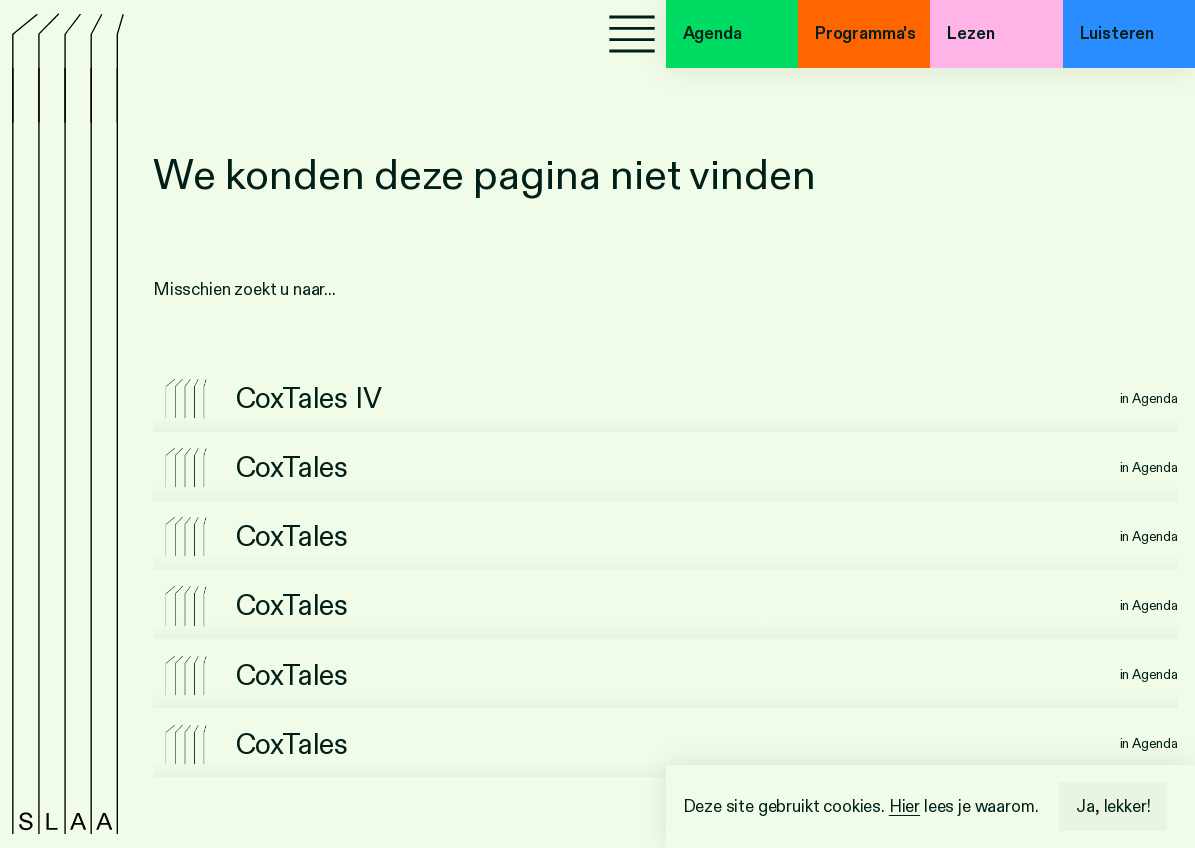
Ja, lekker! (1113, 806)
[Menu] (632, 34)
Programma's (865, 33)
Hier (904, 806)
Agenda (712, 33)
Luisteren (1117, 33)
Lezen (970, 33)
